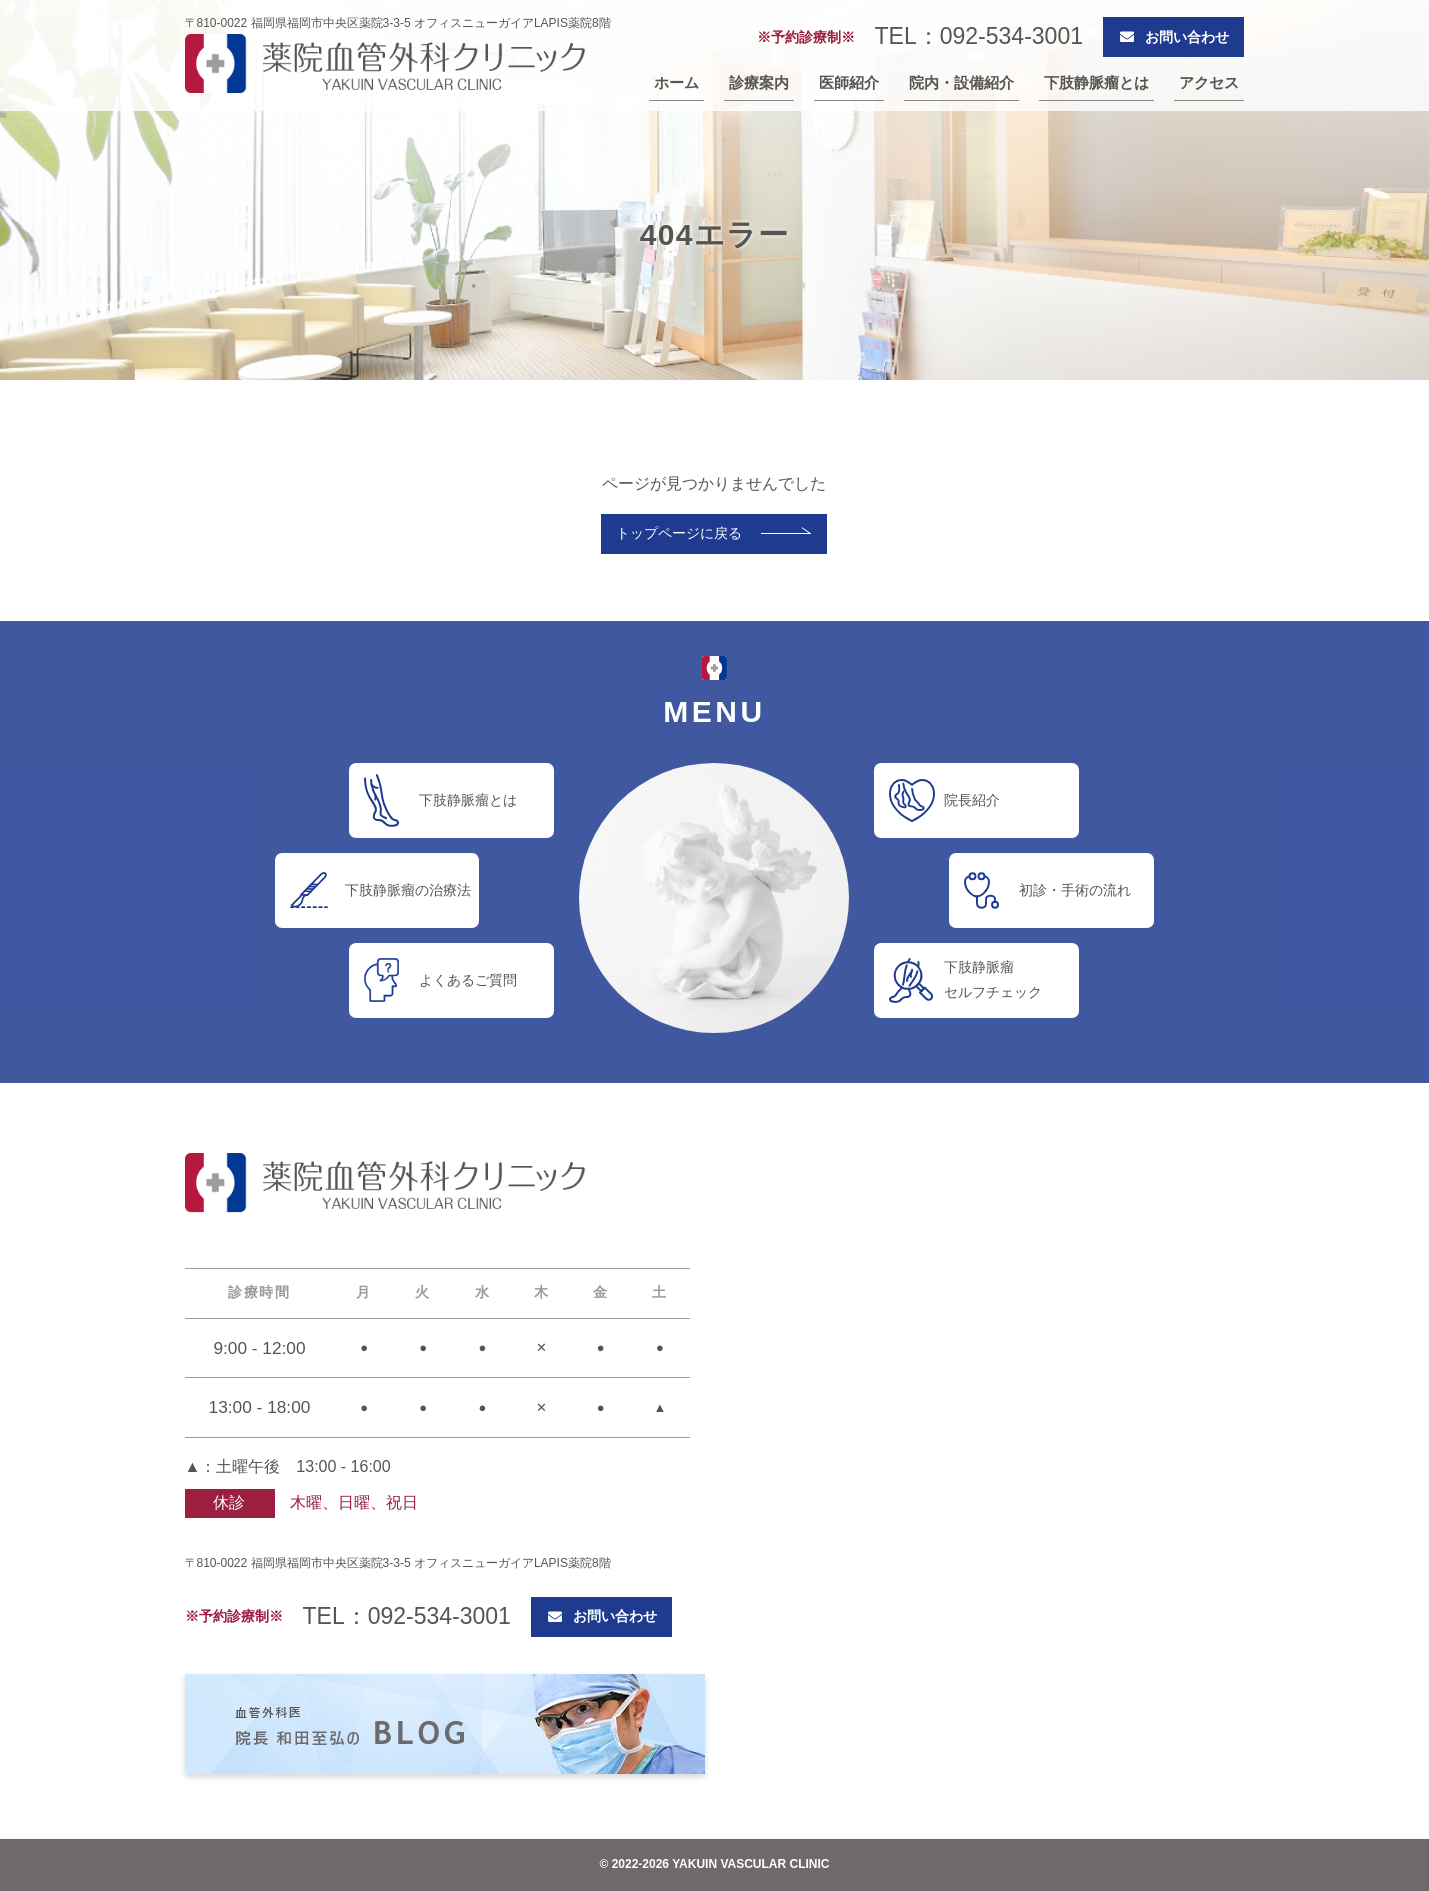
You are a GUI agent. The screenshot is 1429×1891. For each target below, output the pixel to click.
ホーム (676, 82)
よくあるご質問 (468, 980)
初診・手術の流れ (1075, 890)
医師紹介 (849, 82)
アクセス (1209, 82)
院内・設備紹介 (961, 82)
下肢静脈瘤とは (1096, 82)
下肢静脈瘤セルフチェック (993, 979)
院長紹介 (972, 800)
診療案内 (759, 82)
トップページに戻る (679, 533)
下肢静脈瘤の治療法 (408, 890)
